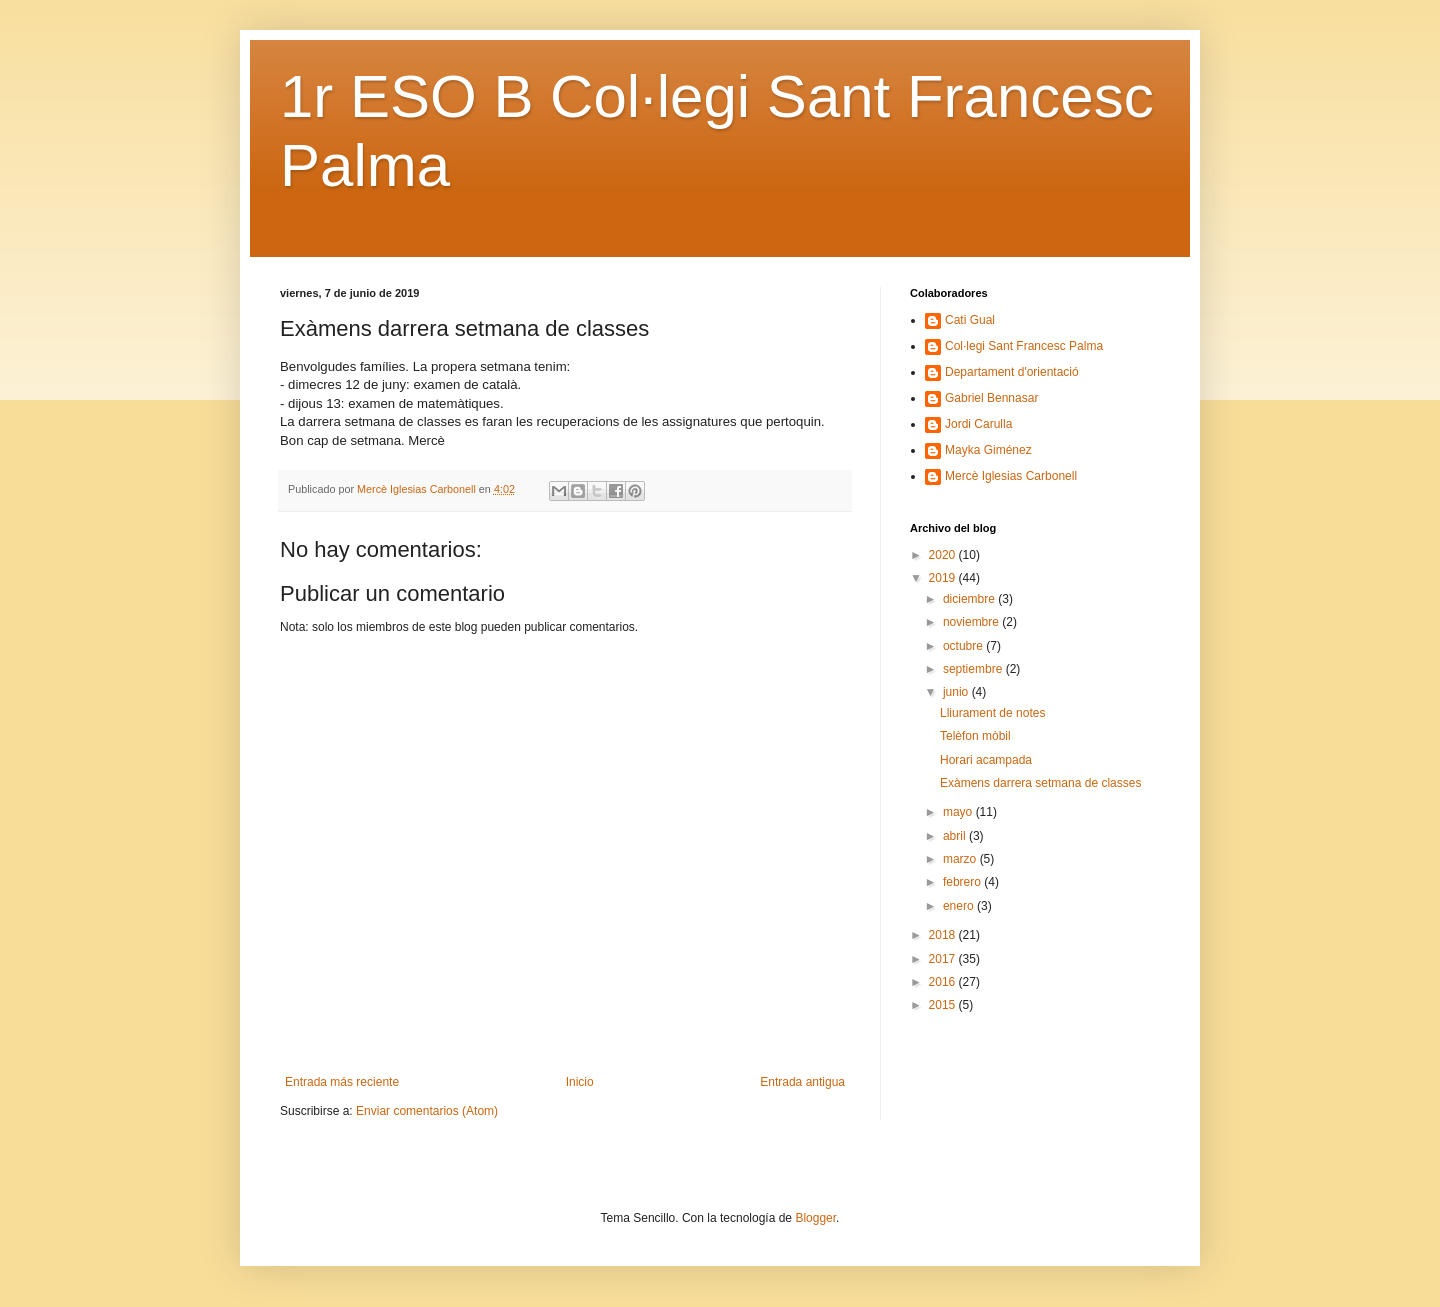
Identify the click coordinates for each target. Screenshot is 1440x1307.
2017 (944, 959)
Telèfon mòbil (975, 736)
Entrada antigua (802, 1082)
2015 (944, 1005)
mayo (959, 812)
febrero (963, 882)
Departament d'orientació (1012, 372)
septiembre (974, 669)
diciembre (970, 599)
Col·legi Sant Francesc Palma (1024, 346)
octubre (964, 646)
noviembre (972, 622)
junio (957, 692)
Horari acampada (986, 760)
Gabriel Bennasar (991, 398)
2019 (944, 578)
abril (956, 836)
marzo (961, 859)
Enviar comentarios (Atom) (427, 1111)
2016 (944, 982)
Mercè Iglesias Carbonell (1011, 476)
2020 (944, 555)
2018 (944, 935)
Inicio (580, 1082)
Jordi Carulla (978, 424)
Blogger (815, 1218)
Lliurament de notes (992, 713)
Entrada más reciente (342, 1082)
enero (960, 906)
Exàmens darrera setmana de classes (1040, 783)
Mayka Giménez (988, 450)
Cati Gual (970, 320)
